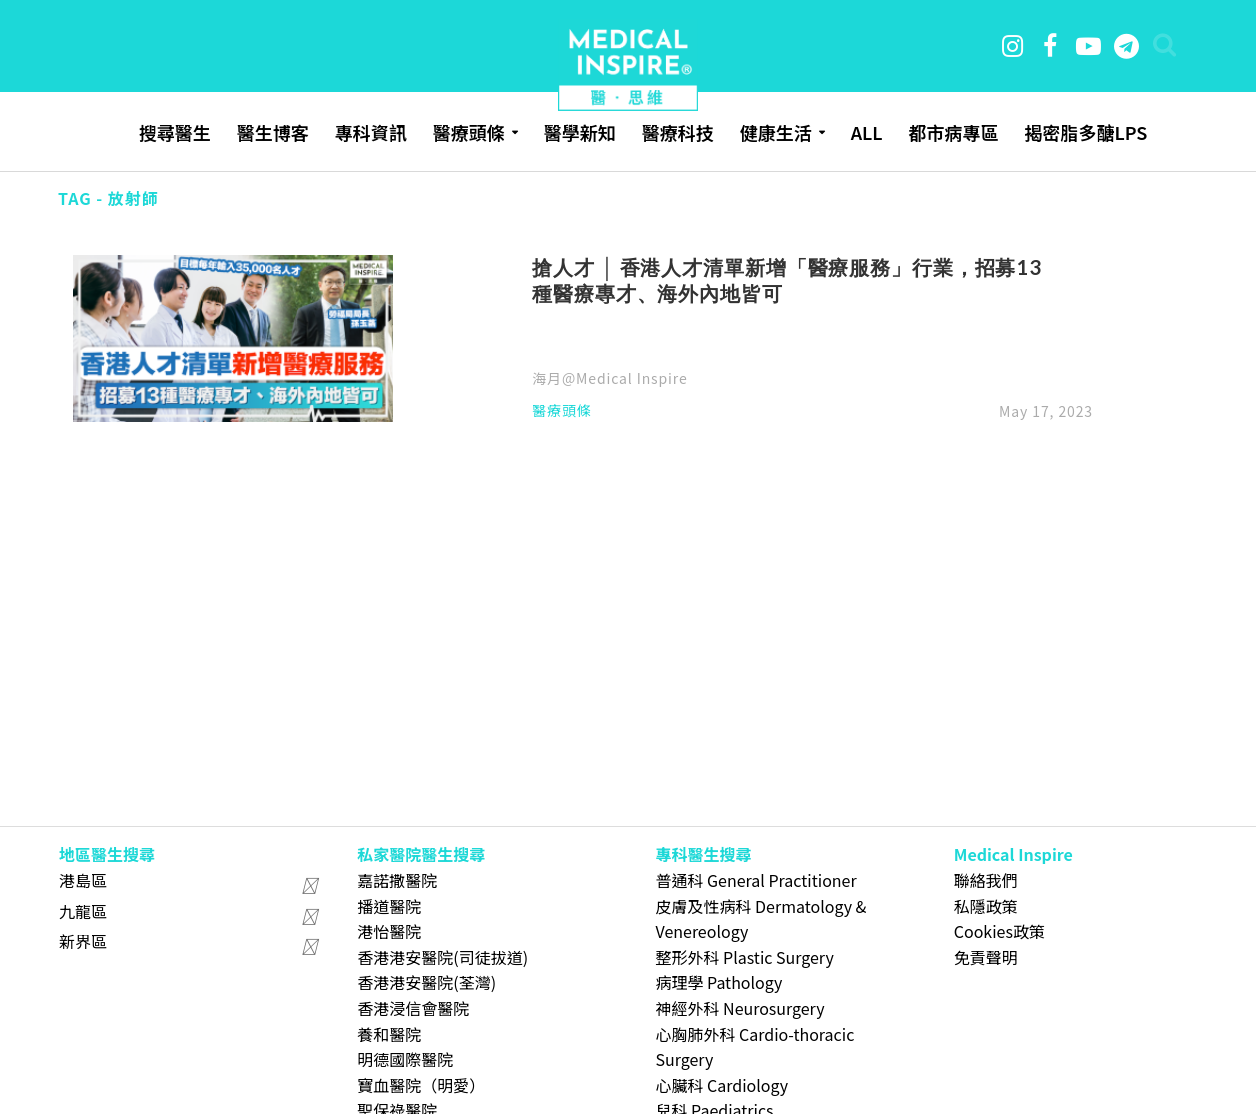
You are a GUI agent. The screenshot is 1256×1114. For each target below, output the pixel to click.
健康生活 (776, 132)
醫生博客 (273, 132)
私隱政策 (986, 906)
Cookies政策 (999, 931)
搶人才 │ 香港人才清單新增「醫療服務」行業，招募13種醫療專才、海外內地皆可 (787, 280)
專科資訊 (371, 132)
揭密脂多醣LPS (1085, 132)
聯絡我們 (986, 880)
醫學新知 (580, 132)
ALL (867, 132)
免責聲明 (986, 957)
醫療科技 (678, 132)
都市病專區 (953, 132)
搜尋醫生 (175, 132)
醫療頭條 (469, 132)
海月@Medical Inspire (609, 378)
